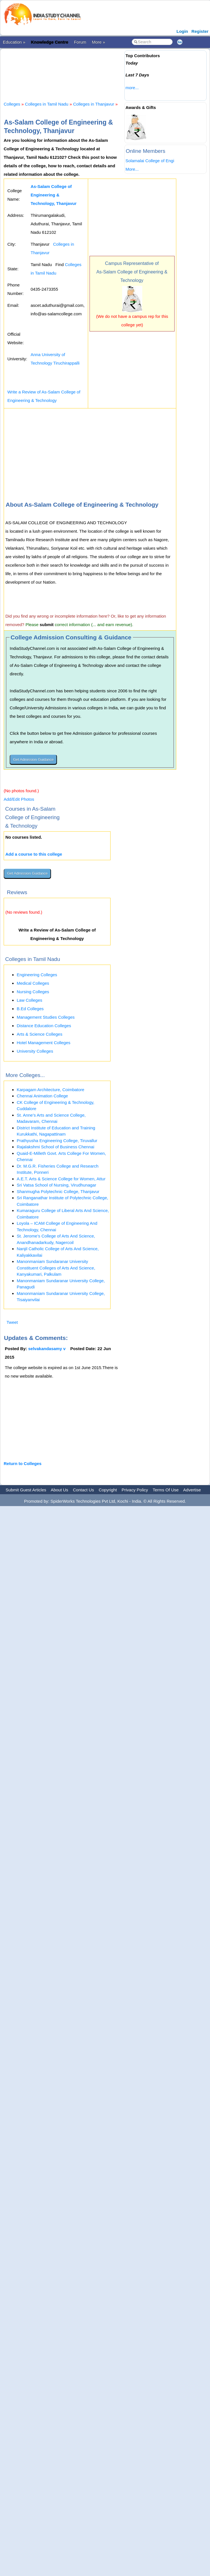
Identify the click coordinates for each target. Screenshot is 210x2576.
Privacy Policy (135, 1489)
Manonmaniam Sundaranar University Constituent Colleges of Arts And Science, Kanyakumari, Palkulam (56, 1268)
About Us (59, 1489)
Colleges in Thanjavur (93, 104)
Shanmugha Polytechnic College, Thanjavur (58, 1191)
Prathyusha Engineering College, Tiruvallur (57, 1140)
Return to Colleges (22, 1463)
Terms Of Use (166, 1489)
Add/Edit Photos (19, 799)
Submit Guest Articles (26, 1489)
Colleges (12, 104)
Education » (14, 42)
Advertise (192, 1489)
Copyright (108, 1489)
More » (98, 42)
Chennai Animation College (42, 1095)
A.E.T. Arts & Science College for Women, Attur (61, 1178)
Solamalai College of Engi (150, 160)
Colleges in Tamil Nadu (46, 104)
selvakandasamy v (47, 1348)
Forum (80, 42)
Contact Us (83, 1489)
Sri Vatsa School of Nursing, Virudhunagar (56, 1185)
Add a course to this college (33, 854)
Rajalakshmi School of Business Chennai (55, 1146)
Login (182, 31)
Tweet (12, 1322)
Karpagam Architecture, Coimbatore (50, 1089)
